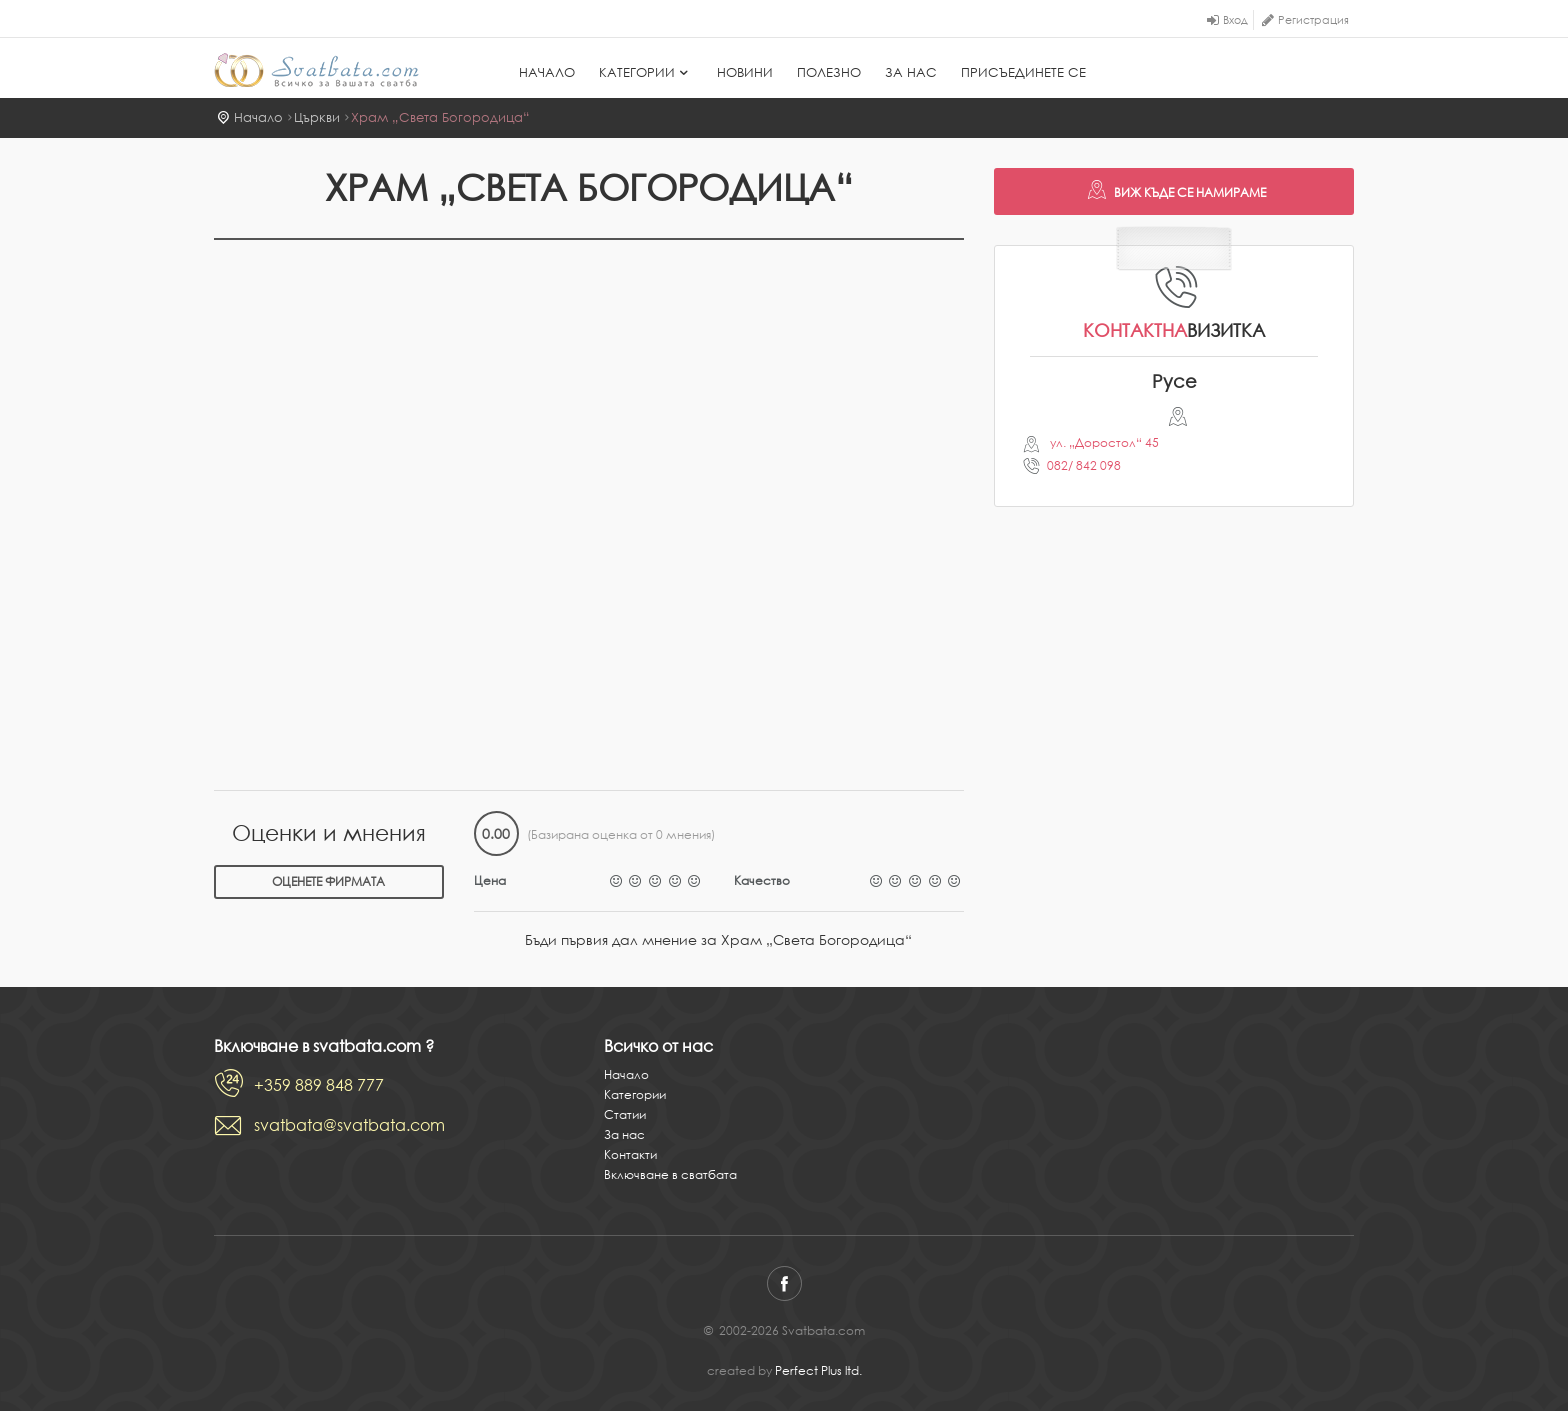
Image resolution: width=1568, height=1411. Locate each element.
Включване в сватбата (670, 1174)
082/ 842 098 (1084, 465)
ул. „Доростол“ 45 (1103, 442)
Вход (1235, 20)
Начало (547, 72)
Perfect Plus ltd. (818, 1370)
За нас (911, 72)
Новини (745, 72)
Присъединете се (1023, 72)
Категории (646, 72)
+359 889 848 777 (319, 1085)
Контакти (630, 1154)
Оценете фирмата (328, 881)
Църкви (317, 117)
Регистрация (1313, 20)
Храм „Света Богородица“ (440, 117)
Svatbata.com (316, 70)
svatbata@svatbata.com (349, 1125)
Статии (625, 1114)
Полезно (829, 72)
